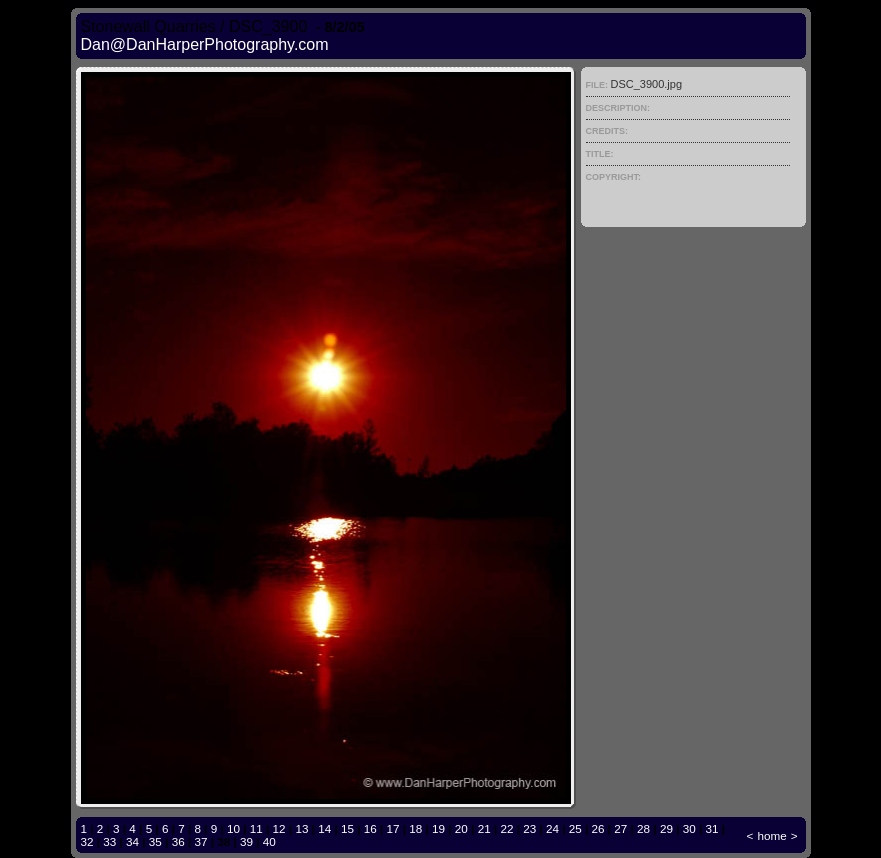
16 (370, 828)
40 (269, 841)
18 (415, 828)
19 (438, 828)
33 (109, 841)
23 (529, 828)
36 (178, 841)
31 (711, 828)
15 (347, 828)
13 (301, 828)
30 (689, 828)
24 (552, 828)
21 (484, 828)
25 (575, 828)
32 (87, 841)
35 (155, 841)
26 (598, 828)
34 (132, 841)
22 (506, 828)
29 (666, 828)
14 (324, 828)
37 (200, 841)
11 (256, 828)
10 (233, 828)
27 (620, 828)
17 (393, 828)
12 (279, 828)
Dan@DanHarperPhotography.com (205, 44)
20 (461, 828)
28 (643, 828)
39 (246, 841)
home (771, 835)
